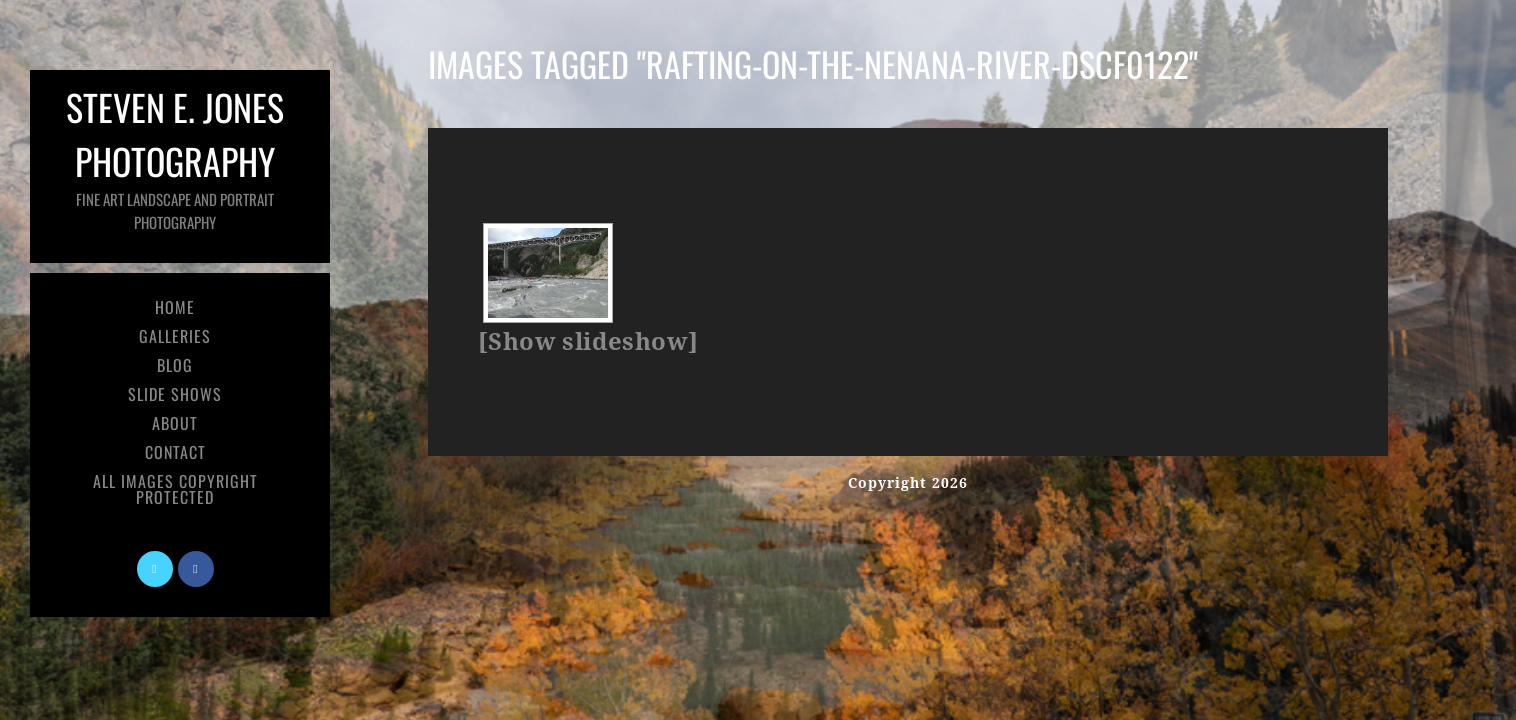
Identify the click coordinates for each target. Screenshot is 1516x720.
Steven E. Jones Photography (175, 156)
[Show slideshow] (588, 342)
